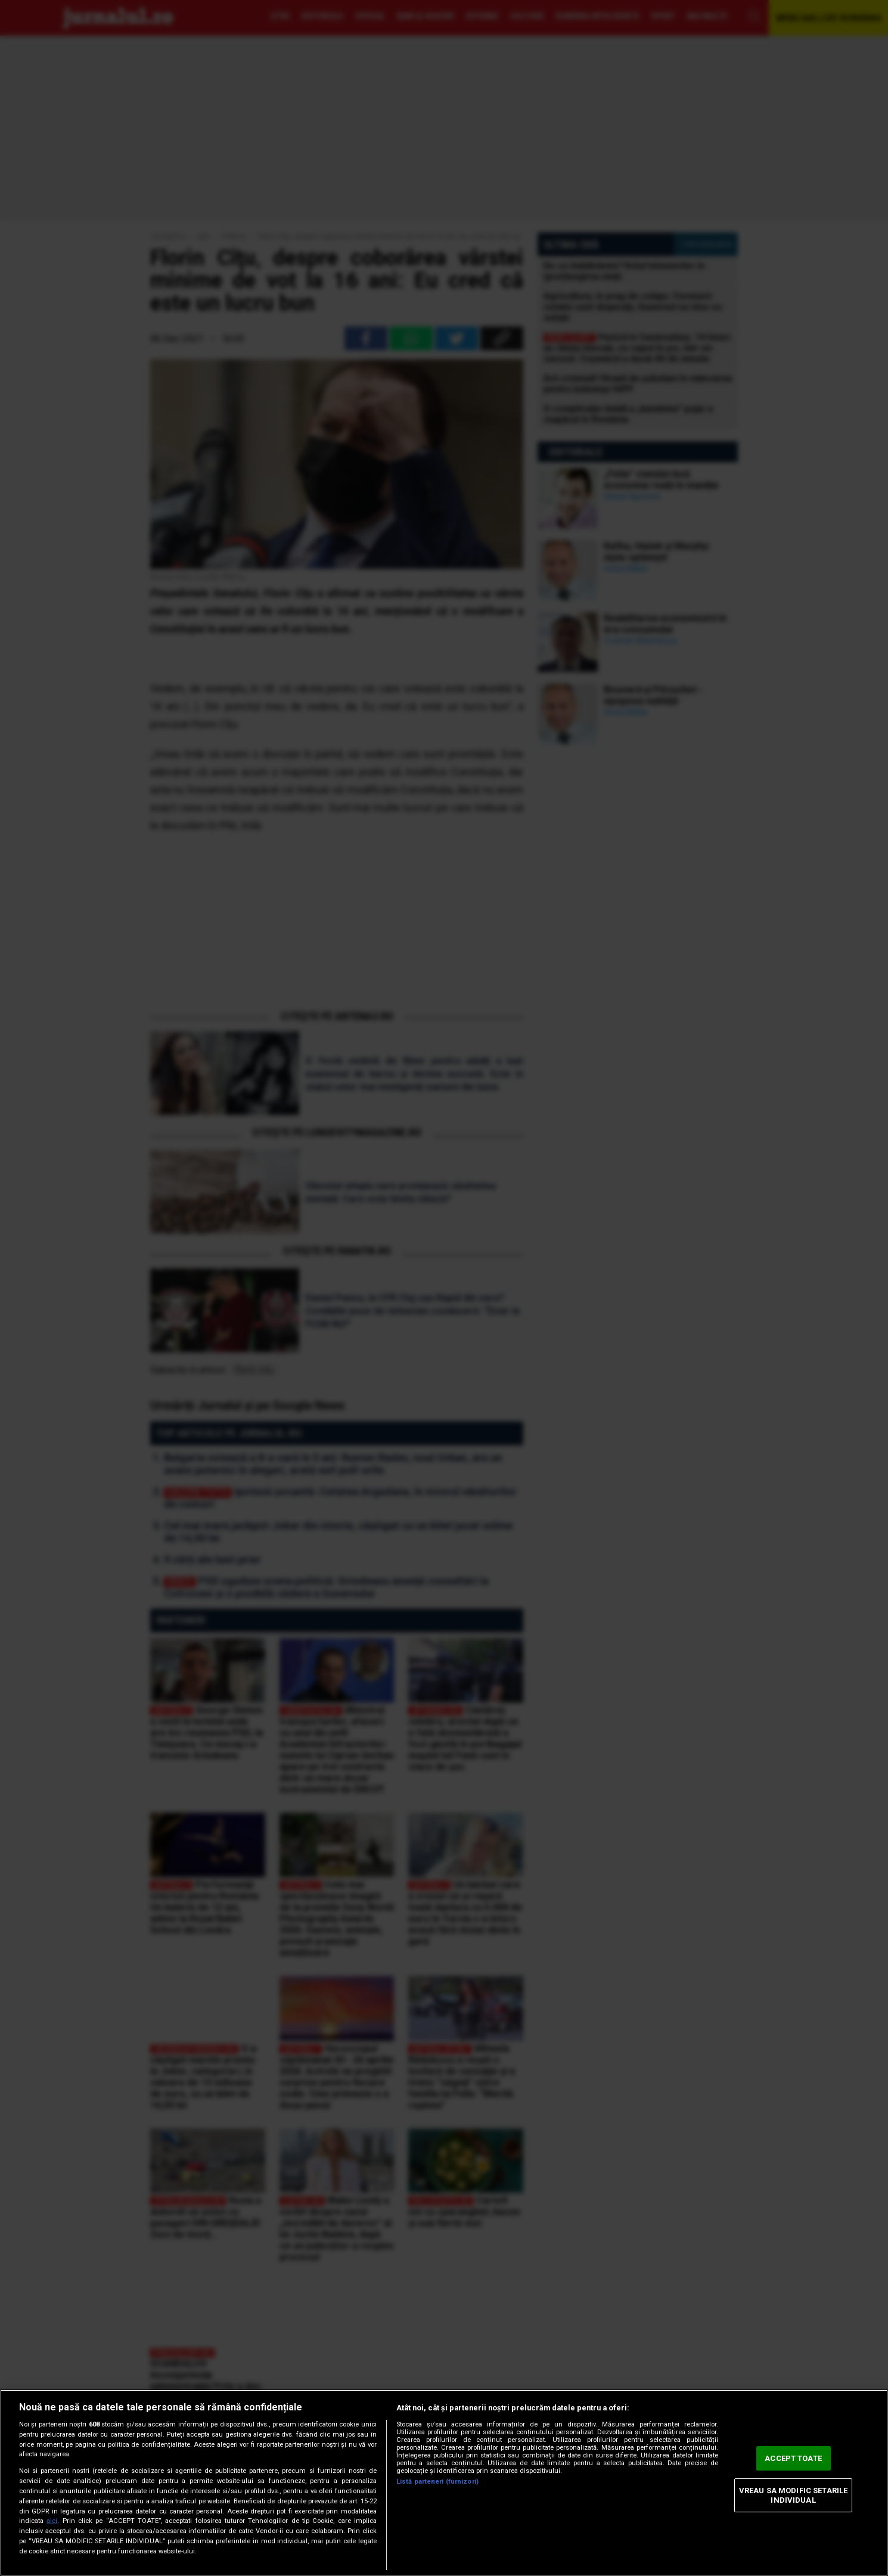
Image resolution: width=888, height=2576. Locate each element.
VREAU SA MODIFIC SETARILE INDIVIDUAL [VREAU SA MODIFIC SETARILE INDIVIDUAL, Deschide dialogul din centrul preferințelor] (793, 2495)
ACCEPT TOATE (793, 2458)
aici (51, 2521)
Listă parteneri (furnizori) (437, 2481)
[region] (444, 2483)
